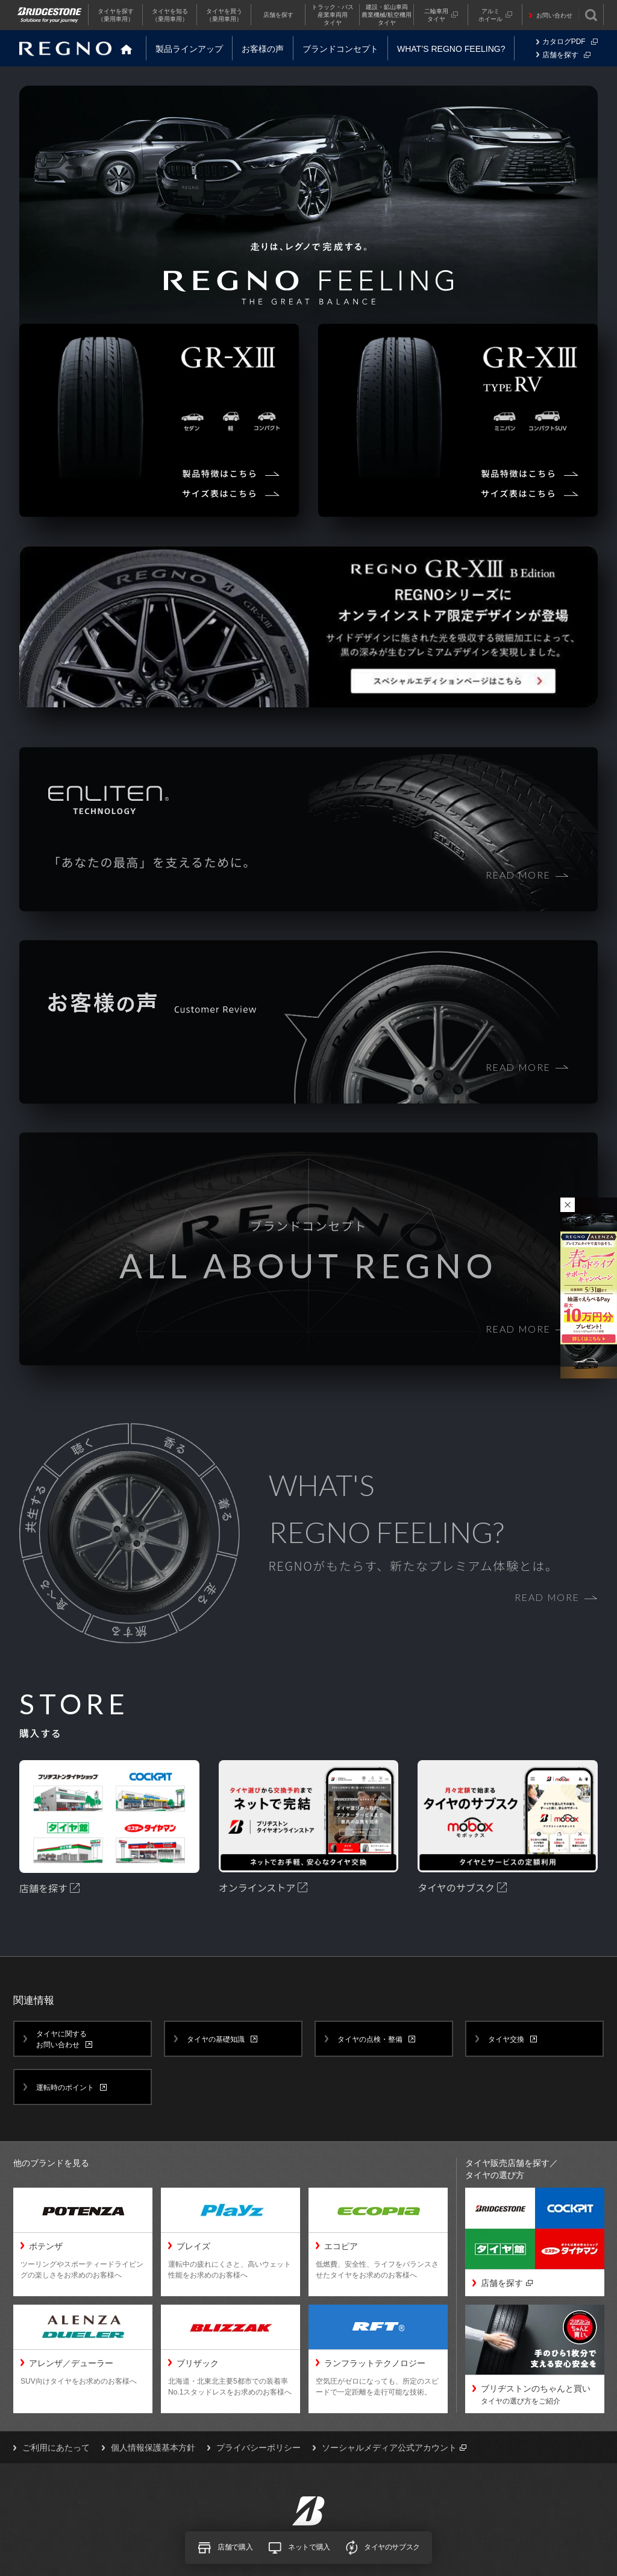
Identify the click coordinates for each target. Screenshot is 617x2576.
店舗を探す (278, 14)
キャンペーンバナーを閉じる (567, 1205)
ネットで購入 (299, 2547)
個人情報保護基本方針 (153, 2447)
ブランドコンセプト (340, 49)
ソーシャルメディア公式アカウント (394, 2447)
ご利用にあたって (56, 2447)
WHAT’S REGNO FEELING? (451, 49)
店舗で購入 (224, 2547)
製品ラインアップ (189, 49)
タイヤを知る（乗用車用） (170, 15)
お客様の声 (263, 49)
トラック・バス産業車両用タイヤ (333, 15)
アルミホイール (495, 15)
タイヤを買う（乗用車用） (224, 15)
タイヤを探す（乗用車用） (116, 15)
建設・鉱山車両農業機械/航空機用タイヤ (387, 15)
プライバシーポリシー (258, 2447)
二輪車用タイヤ (441, 15)
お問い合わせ (554, 15)
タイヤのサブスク (382, 2547)
